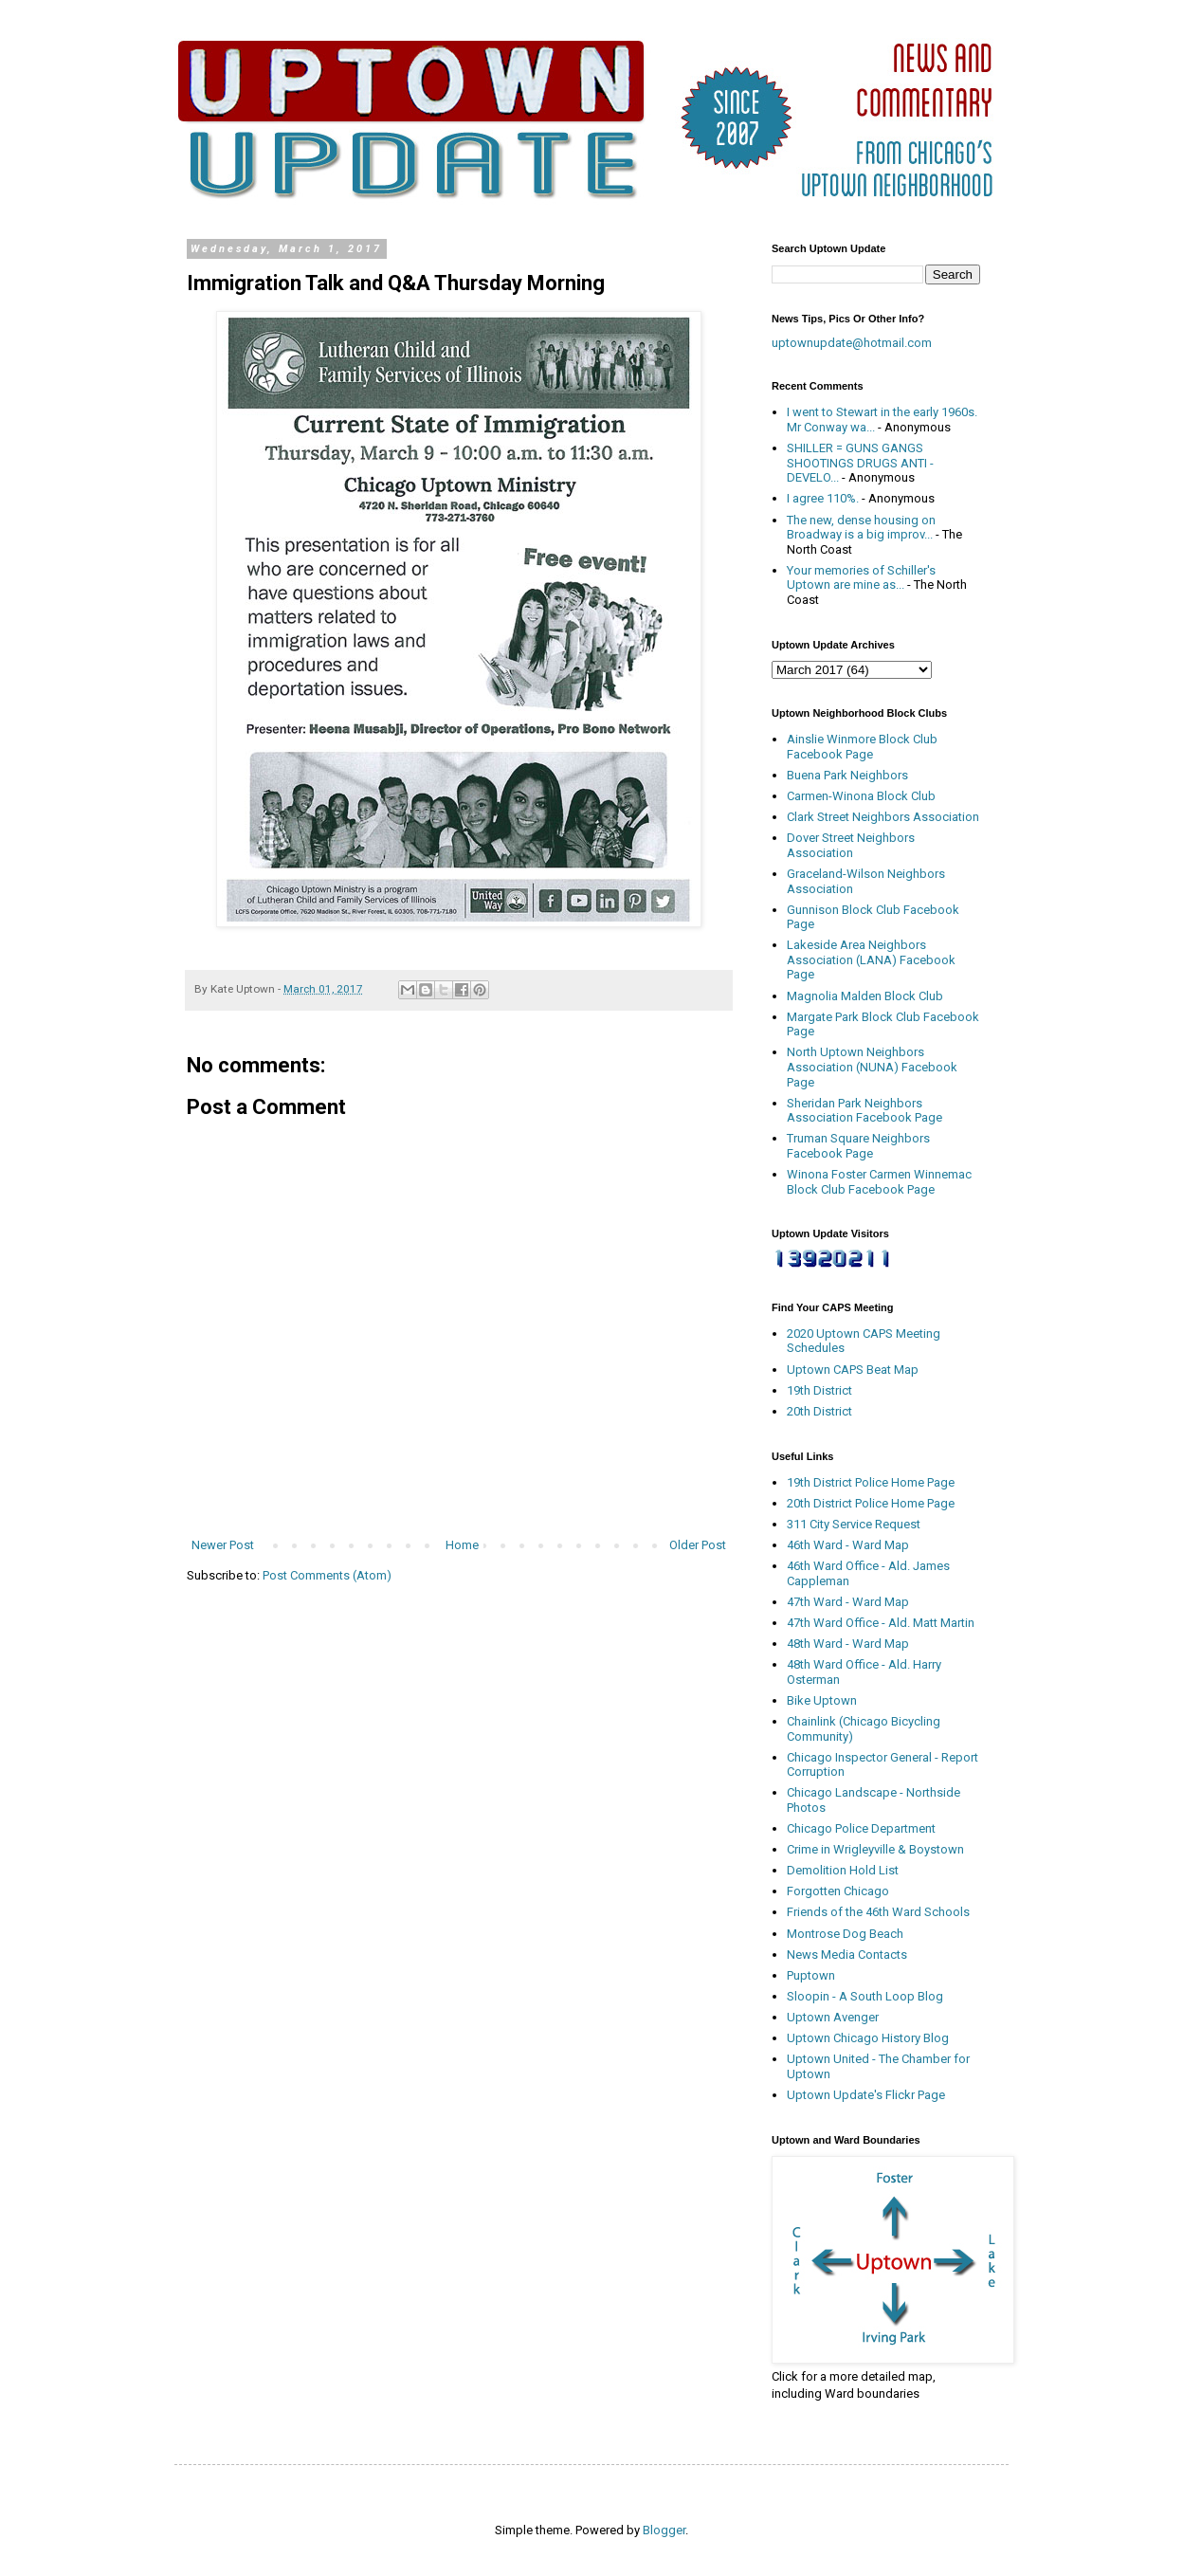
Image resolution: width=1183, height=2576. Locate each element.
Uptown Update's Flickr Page (866, 2095)
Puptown (811, 1975)
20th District (819, 1411)
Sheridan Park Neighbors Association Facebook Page (864, 1110)
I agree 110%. (823, 498)
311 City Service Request (853, 1524)
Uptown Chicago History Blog (868, 2038)
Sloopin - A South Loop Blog (865, 1996)
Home (462, 1545)
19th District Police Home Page (871, 1482)
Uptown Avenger (833, 2017)
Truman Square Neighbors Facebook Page (858, 1145)
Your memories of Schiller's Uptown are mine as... (861, 578)
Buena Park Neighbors (847, 775)
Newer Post (222, 1545)
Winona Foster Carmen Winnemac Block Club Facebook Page (879, 1182)
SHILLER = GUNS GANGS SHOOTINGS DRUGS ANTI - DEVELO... (860, 462)
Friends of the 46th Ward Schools (878, 1912)
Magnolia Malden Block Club (865, 996)
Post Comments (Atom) (327, 1575)
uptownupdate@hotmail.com (852, 343)
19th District (819, 1390)
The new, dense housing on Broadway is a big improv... (861, 527)
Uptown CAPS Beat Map (853, 1369)
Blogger (664, 2530)
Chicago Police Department (861, 1828)
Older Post (697, 1545)
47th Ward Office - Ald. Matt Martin (880, 1623)
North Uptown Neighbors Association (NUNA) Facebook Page (872, 1066)
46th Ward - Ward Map (848, 1545)
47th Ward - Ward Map (848, 1602)
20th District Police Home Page (871, 1503)
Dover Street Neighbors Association (851, 845)
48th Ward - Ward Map (848, 1643)
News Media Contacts (847, 1954)
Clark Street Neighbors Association (883, 817)
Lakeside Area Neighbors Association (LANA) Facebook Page (871, 959)
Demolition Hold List (843, 1870)
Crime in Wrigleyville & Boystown (875, 1849)
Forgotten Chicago (838, 1891)
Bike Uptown (822, 1700)
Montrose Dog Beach (845, 1934)
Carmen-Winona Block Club (861, 796)
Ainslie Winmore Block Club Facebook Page (862, 746)
